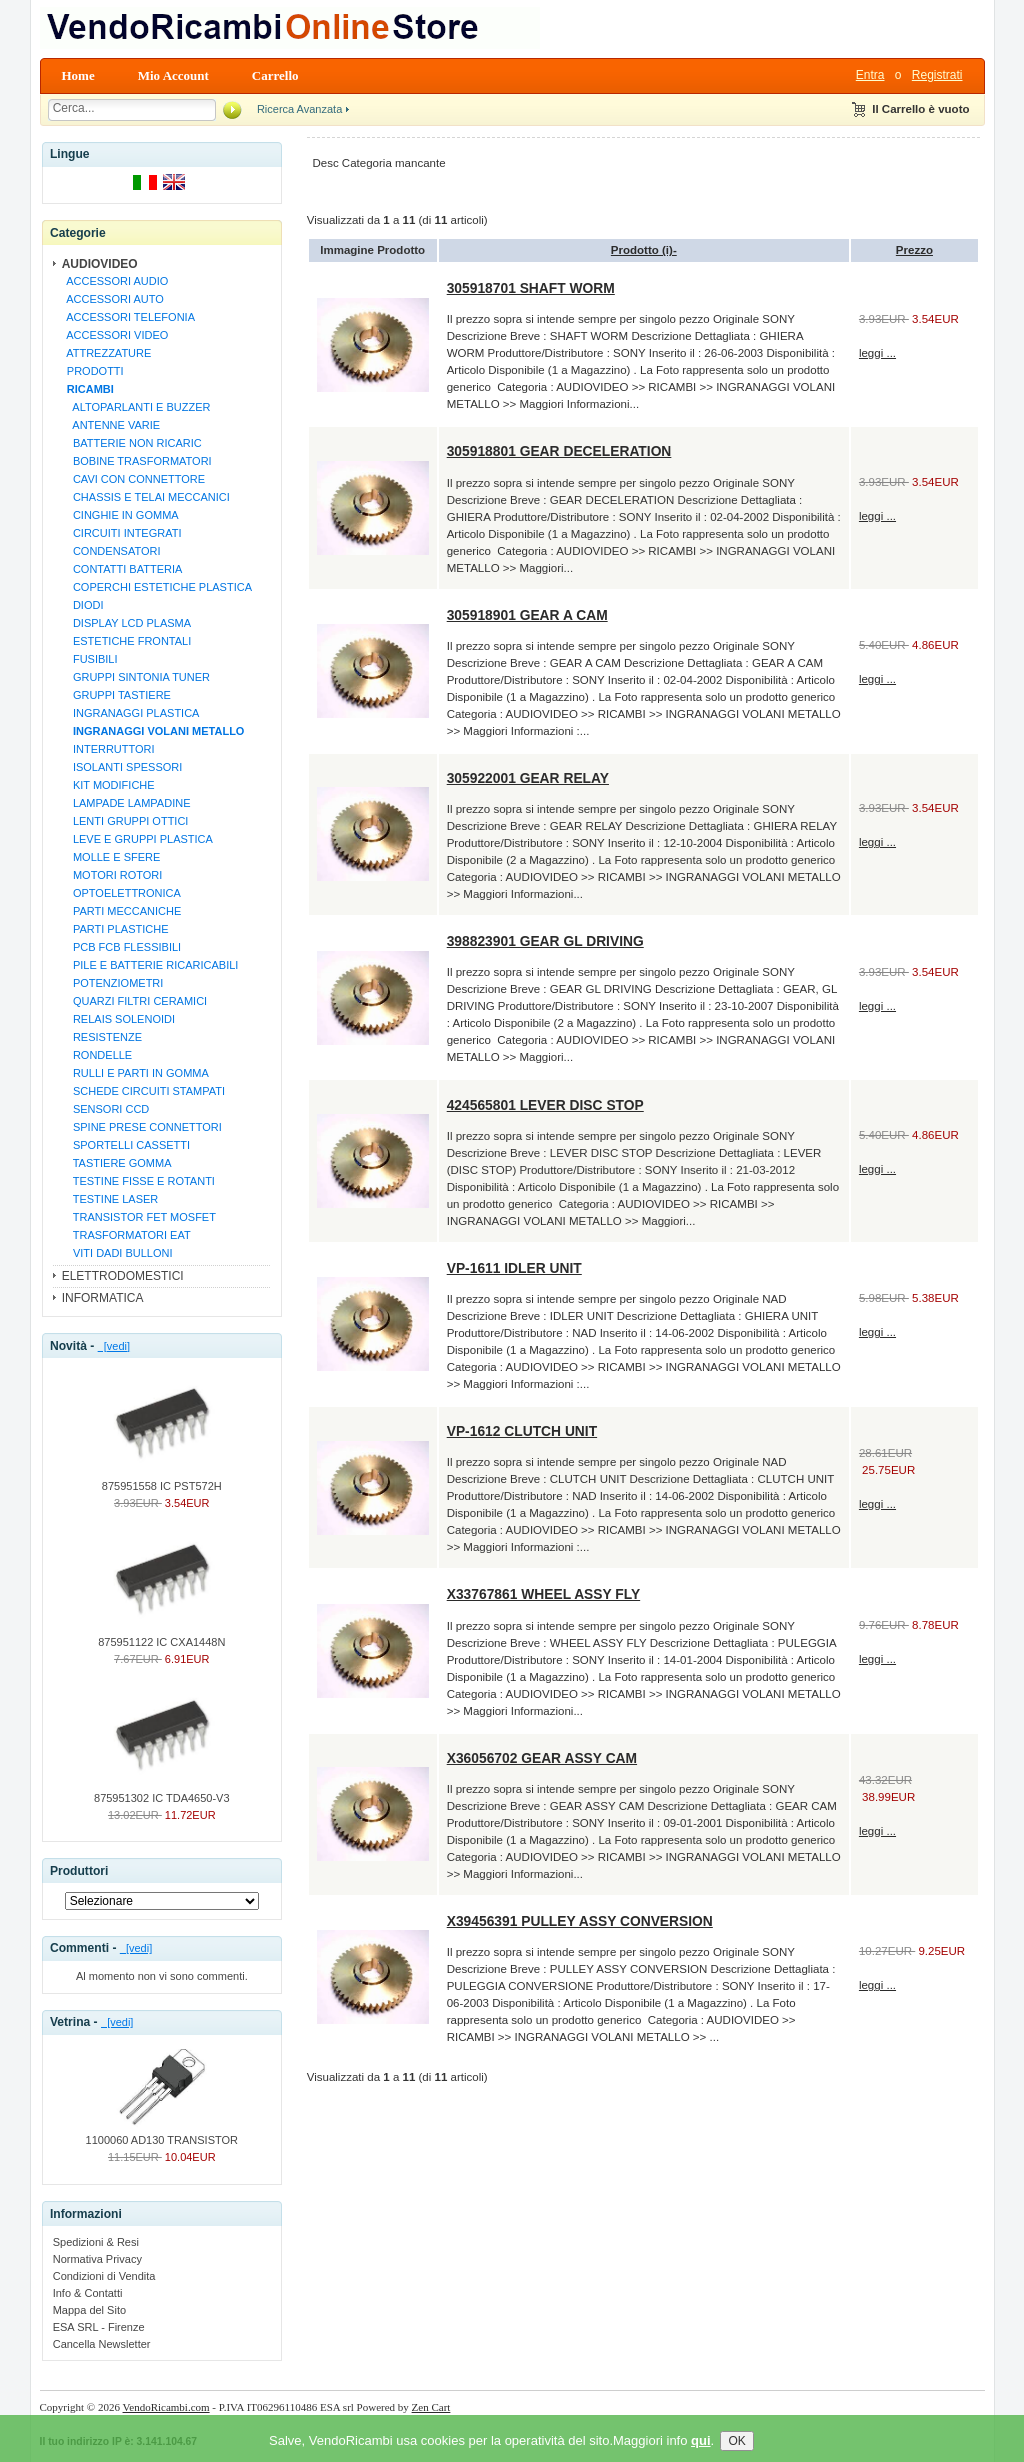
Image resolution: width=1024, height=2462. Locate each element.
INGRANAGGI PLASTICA (130, 713)
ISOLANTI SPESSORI (122, 767)
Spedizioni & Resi (96, 2242)
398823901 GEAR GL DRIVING (545, 941)
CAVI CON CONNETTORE (133, 479)
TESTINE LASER (110, 1199)
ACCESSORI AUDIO (115, 281)
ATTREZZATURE (106, 353)
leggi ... (877, 353)
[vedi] (114, 1346)
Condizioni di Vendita (104, 2276)
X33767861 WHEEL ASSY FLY (543, 1594)
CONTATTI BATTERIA (122, 569)
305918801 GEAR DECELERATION (559, 451)
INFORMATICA (103, 1298)
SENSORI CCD (105, 1109)
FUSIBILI (89, 659)
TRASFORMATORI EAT (126, 1235)
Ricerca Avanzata (299, 109)
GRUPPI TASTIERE (116, 695)
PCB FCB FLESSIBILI (121, 947)
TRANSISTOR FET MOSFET (138, 1217)
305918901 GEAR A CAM (527, 615)
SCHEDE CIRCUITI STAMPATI (143, 1091)
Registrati (937, 75)
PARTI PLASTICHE (115, 929)
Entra (870, 75)
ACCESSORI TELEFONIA (128, 317)
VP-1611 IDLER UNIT (514, 1268)
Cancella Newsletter (102, 2344)
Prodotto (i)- (644, 250)
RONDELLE (97, 1055)
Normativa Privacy (97, 2259)
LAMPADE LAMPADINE (126, 803)
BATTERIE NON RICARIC (131, 443)
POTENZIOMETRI (112, 983)
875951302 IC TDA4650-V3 (162, 1792)
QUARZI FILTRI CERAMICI (134, 1001)
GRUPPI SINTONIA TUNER (135, 677)
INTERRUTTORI (108, 749)
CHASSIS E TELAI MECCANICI (145, 497)
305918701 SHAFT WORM (531, 288)
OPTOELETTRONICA (121, 893)
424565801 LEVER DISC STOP (545, 1105)
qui (701, 2453)
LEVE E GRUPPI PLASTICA (137, 839)
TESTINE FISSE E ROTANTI (138, 1181)
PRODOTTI (92, 371)
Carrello (275, 75)
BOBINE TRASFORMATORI (136, 461)
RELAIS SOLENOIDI (118, 1019)
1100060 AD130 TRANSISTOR (162, 2134)
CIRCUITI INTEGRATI (121, 533)
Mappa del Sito (89, 2310)
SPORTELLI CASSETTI (125, 1145)
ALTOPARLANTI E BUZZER (136, 407)
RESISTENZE (101, 1037)
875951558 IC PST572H (162, 1480)
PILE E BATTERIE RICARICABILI (150, 965)
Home (78, 75)
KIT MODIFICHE (108, 785)
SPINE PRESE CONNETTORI (141, 1127)
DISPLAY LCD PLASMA (126, 623)
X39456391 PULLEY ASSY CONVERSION (580, 1921)
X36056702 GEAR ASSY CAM (542, 1758)
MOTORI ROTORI (112, 875)
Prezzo (914, 250)
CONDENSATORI (111, 551)
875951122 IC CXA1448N (161, 1636)
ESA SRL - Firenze (99, 2327)
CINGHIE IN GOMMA (120, 515)
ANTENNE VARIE (110, 425)
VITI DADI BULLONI (117, 1253)
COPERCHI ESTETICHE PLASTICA (156, 587)
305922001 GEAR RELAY (528, 778)
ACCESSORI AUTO (112, 299)
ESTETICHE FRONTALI (126, 641)
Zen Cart (431, 2407)
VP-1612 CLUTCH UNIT (522, 1431)
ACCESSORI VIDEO (115, 335)
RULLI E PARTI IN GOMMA (135, 1073)
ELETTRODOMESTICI (123, 1276)
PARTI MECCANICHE (121, 911)
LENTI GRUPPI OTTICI (125, 821)
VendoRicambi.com (166, 2407)
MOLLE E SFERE (111, 857)
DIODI (82, 605)
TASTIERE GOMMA (116, 1163)
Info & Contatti (88, 2293)
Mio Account (173, 75)
